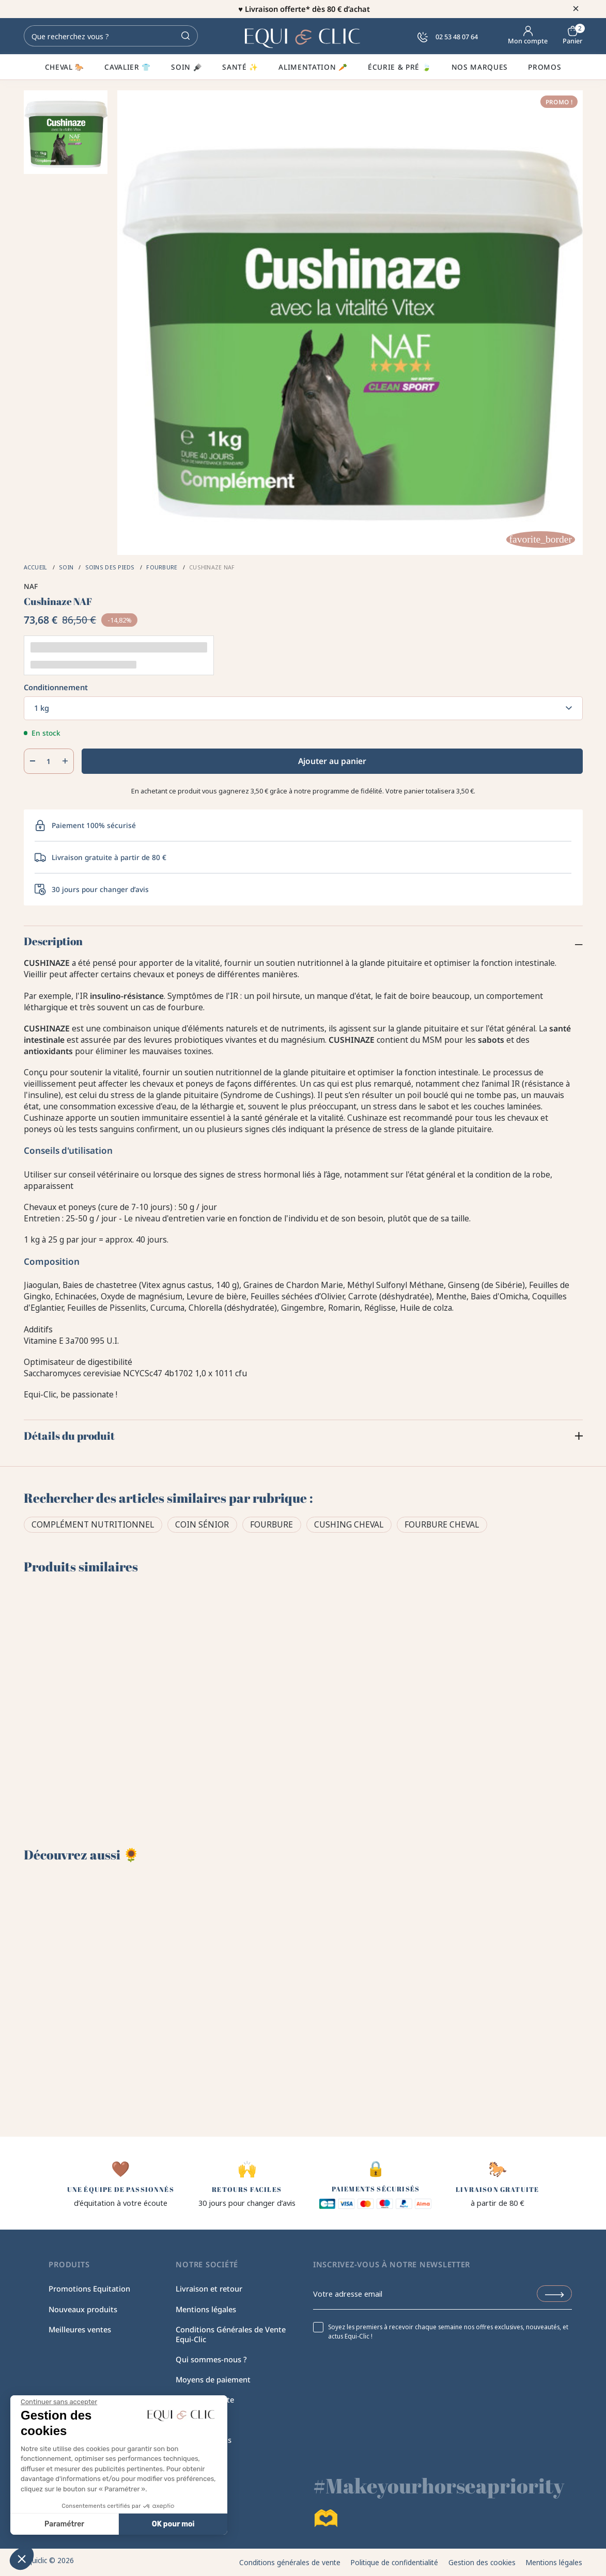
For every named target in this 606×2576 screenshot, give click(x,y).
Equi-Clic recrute (205, 2399)
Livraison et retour (209, 2288)
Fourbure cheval (442, 1524)
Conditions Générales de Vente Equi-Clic (231, 2334)
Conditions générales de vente (289, 2562)
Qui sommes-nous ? (211, 2359)
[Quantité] (48, 761)
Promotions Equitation (89, 2288)
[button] (21, 2558)
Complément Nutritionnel (93, 1524)
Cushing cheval (348, 1524)
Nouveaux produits (83, 2309)
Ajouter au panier (332, 761)
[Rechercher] (111, 35)
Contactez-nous (203, 2440)
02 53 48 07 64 (447, 36)
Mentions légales (206, 2309)
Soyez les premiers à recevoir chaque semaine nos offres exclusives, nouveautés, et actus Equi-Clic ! (448, 2331)
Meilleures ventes (80, 2329)
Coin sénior (202, 1524)
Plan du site (196, 2419)
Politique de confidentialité (394, 2562)
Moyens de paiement (213, 2379)
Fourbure (271, 1524)
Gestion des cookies (482, 2562)
